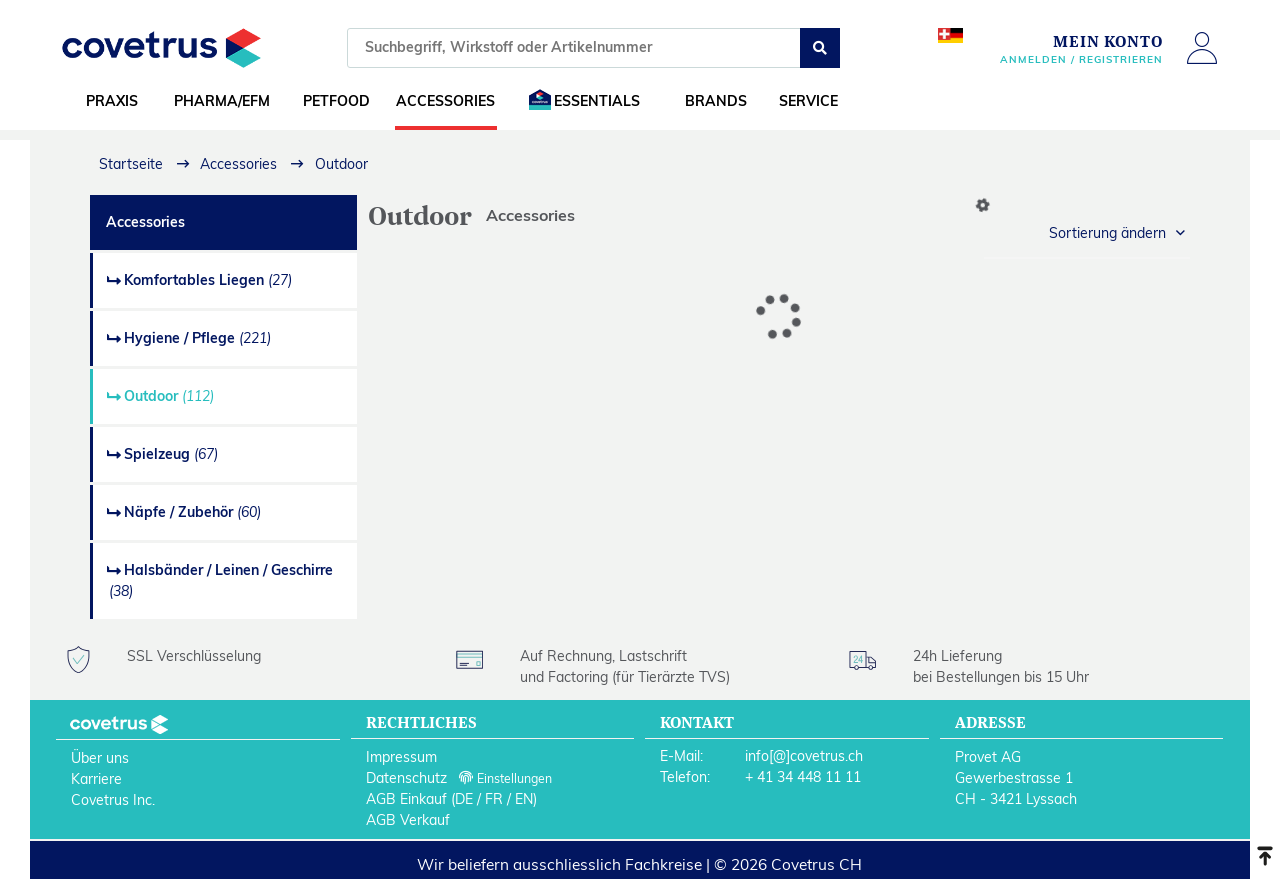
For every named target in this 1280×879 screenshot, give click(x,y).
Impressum (401, 757)
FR (494, 799)
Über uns (100, 758)
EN (524, 799)
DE (464, 799)
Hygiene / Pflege (197, 338)
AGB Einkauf (406, 799)
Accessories (145, 222)
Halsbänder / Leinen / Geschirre (221, 580)
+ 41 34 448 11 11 (803, 777)
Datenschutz (406, 778)
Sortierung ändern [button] (1107, 233)
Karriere (96, 779)
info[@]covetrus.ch (804, 756)
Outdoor (169, 396)
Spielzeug (171, 454)
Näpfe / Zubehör (192, 512)
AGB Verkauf (408, 820)
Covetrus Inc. (113, 800)
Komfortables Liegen (208, 280)
